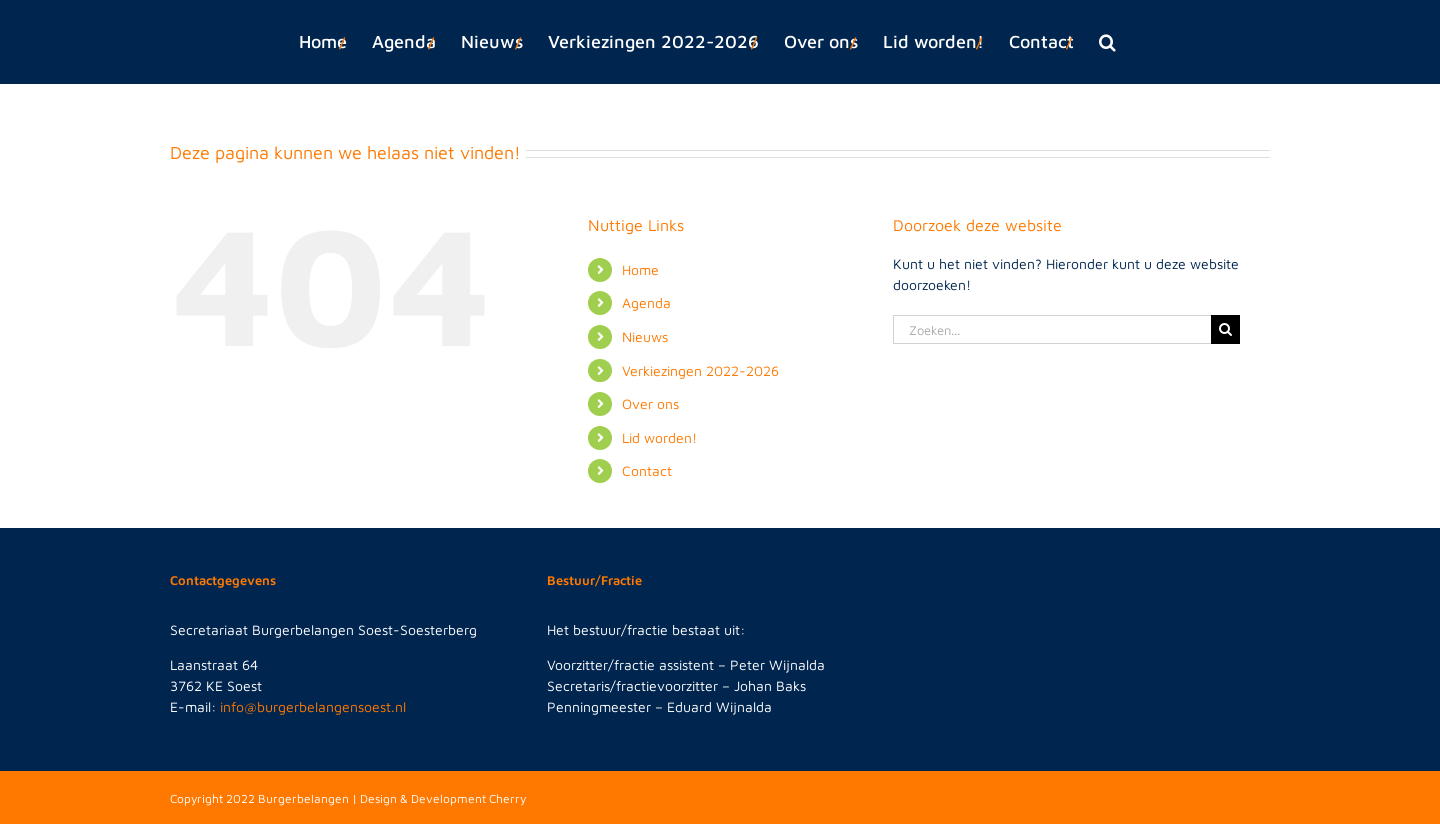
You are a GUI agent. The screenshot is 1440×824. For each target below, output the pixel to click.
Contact (647, 470)
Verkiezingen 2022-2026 (700, 370)
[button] (1107, 42)
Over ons (650, 403)
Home (640, 269)
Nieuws (645, 336)
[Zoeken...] (1052, 329)
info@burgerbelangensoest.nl (313, 706)
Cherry (507, 798)
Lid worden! (659, 437)
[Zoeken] (1225, 329)
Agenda (646, 302)
